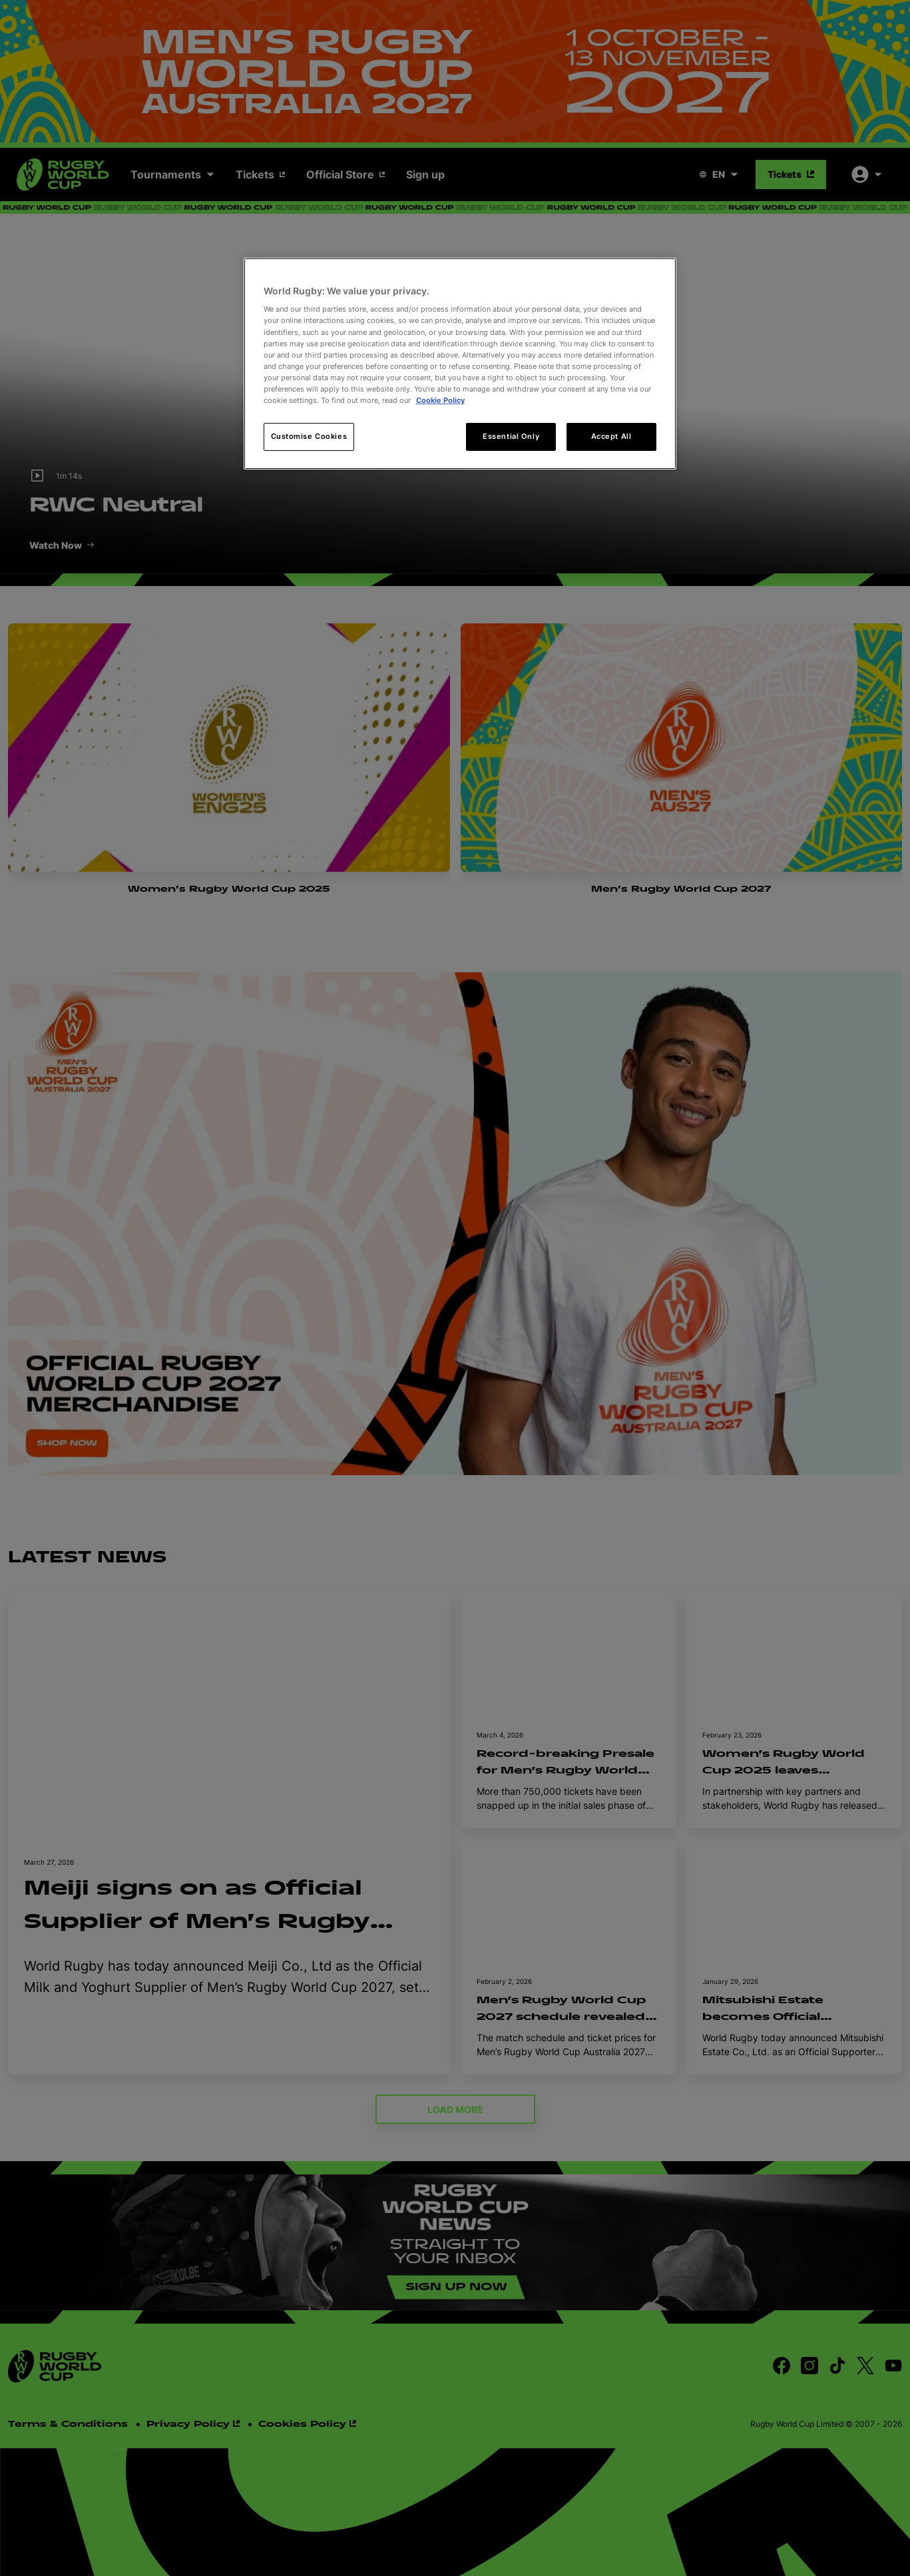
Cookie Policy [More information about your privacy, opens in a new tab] (440, 400)
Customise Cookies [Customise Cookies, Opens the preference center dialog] (309, 436)
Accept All (611, 436)
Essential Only (511, 436)
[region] (460, 364)
